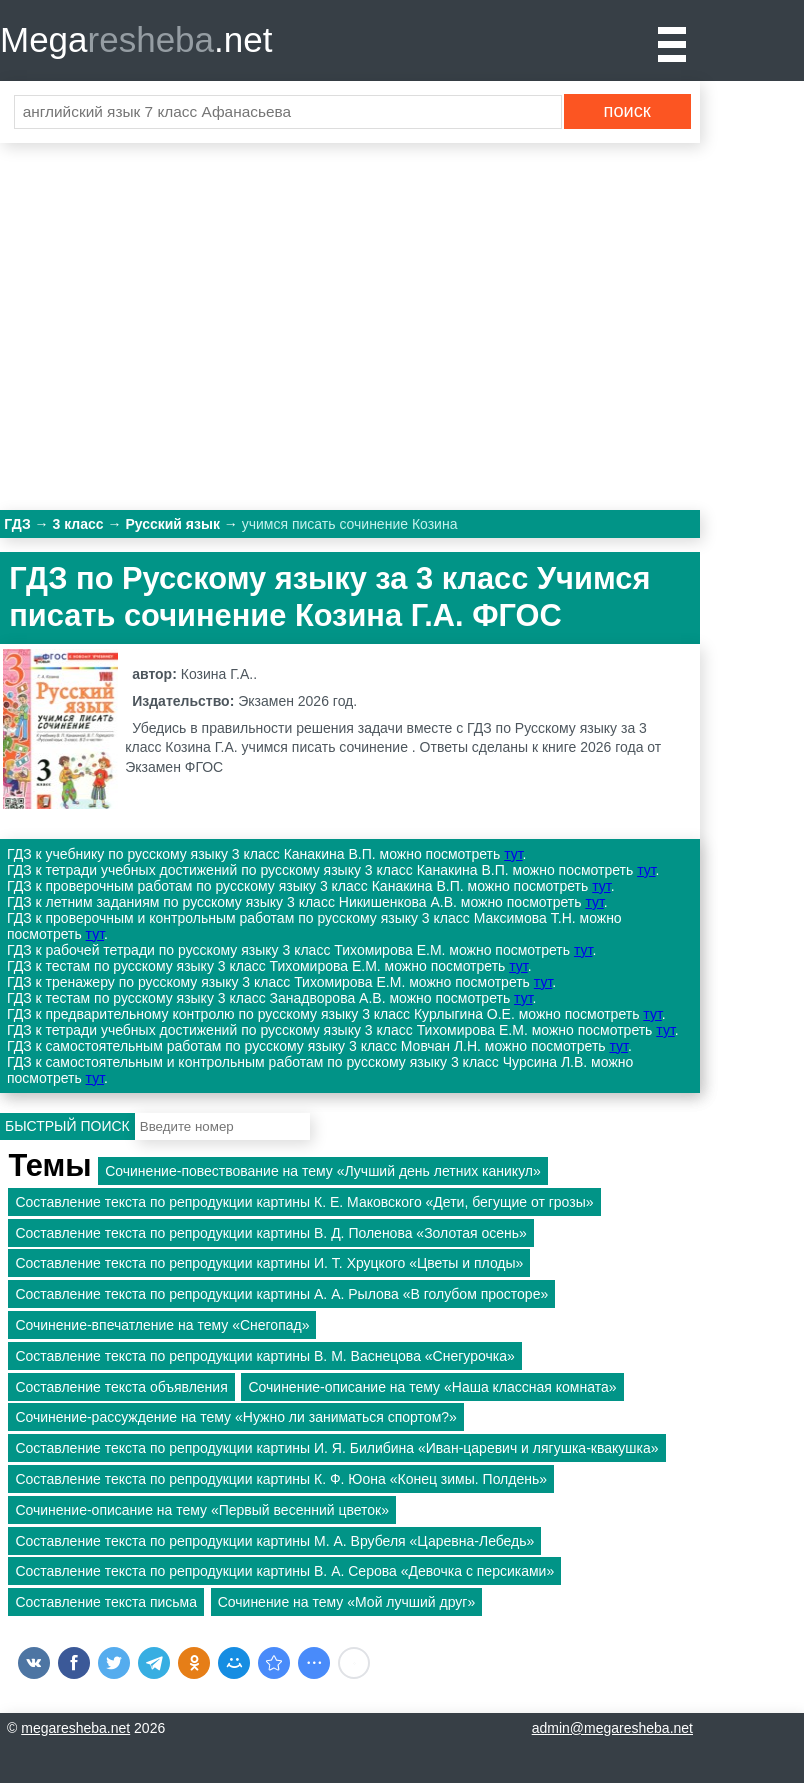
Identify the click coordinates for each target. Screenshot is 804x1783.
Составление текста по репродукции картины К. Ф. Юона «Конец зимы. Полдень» (281, 1479)
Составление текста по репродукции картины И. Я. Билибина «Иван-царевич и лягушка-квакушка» (336, 1448)
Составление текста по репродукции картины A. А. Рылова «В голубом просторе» (281, 1294)
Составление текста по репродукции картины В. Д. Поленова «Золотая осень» (270, 1233)
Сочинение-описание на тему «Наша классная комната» (432, 1387)
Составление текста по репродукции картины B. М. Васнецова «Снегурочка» (264, 1356)
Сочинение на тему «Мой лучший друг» (347, 1602)
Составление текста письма (106, 1602)
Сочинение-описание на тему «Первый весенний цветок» (202, 1510)
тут (513, 854)
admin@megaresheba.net (612, 1728)
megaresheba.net (75, 1728)
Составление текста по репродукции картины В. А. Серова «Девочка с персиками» (284, 1571)
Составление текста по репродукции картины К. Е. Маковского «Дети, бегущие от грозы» (304, 1202)
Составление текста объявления (121, 1387)
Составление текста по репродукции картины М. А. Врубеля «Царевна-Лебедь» (274, 1541)
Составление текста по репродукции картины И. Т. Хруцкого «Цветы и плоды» (269, 1263)
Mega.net (136, 39)
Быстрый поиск (67, 1126)
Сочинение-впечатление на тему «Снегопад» (162, 1325)
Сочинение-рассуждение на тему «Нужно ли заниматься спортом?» (235, 1417)
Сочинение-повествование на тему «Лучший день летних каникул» (323, 1171)
